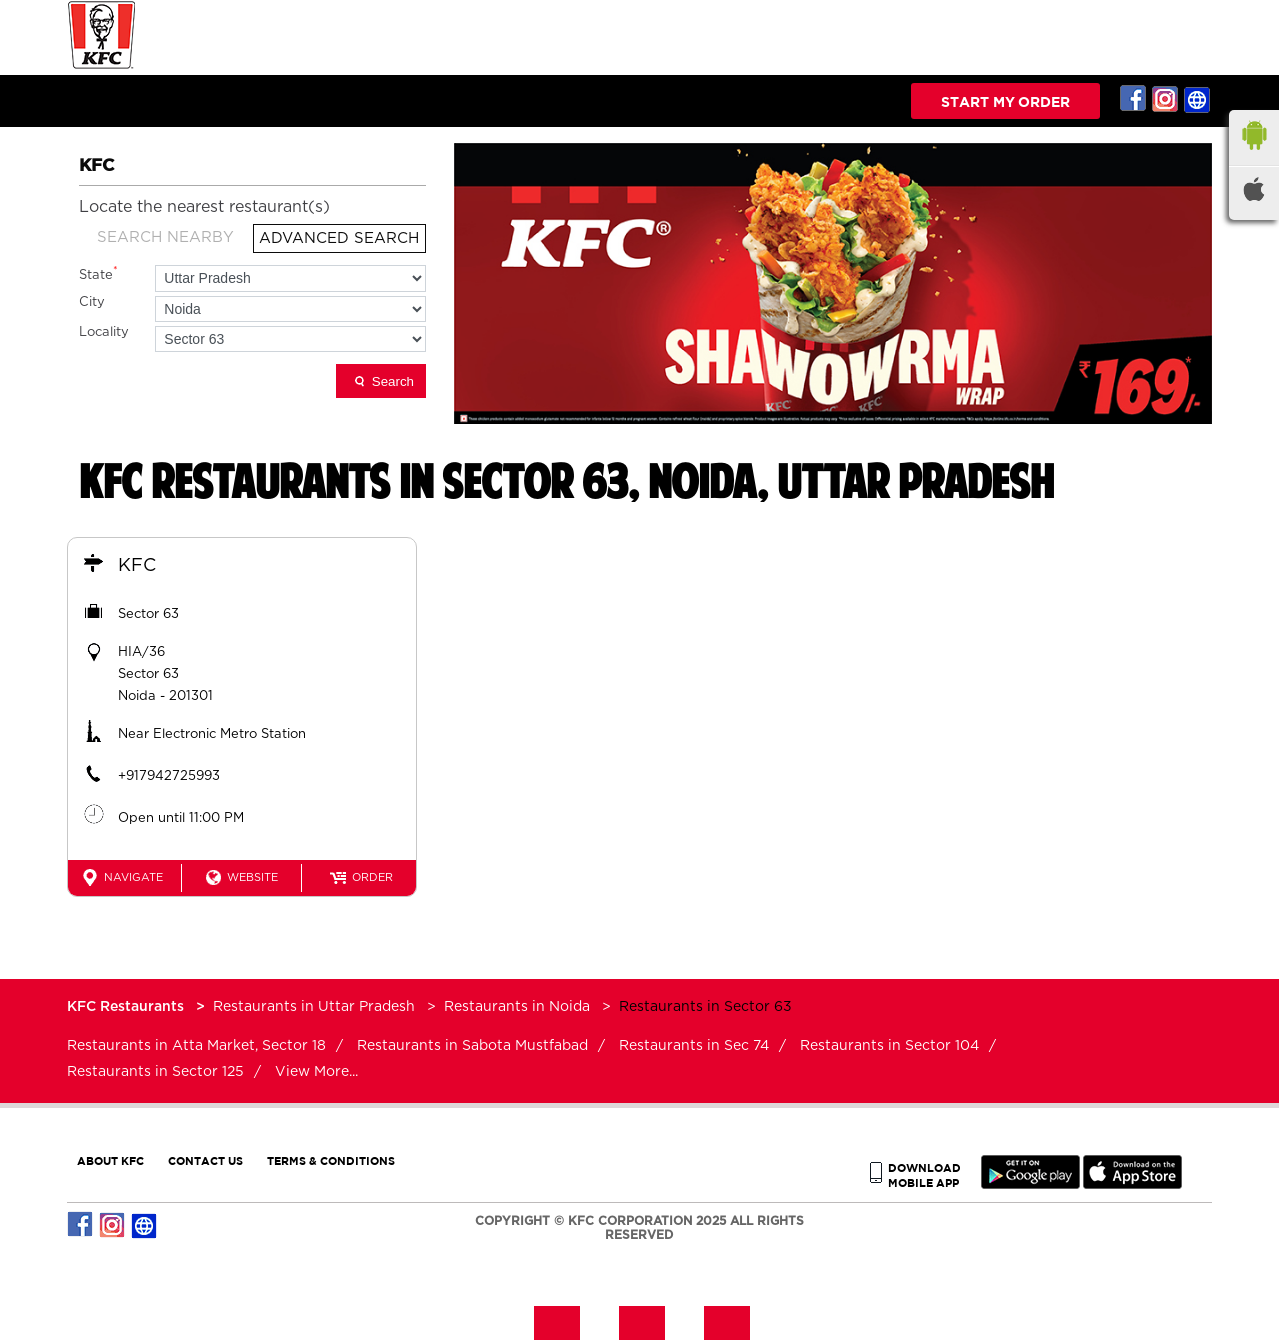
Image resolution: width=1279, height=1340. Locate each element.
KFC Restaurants (127, 1007)
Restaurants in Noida (517, 1007)
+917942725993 (169, 776)
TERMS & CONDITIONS (331, 1160)
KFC (137, 566)
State (98, 273)
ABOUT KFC (110, 1160)
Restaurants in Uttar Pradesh (314, 1007)
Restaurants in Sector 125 (155, 1072)
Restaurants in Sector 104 (889, 1046)
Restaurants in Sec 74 (694, 1046)
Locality (104, 332)
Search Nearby (165, 237)
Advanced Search (339, 238)
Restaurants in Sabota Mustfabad (472, 1046)
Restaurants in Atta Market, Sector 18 (196, 1046)
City (92, 302)
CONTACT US (205, 1160)
